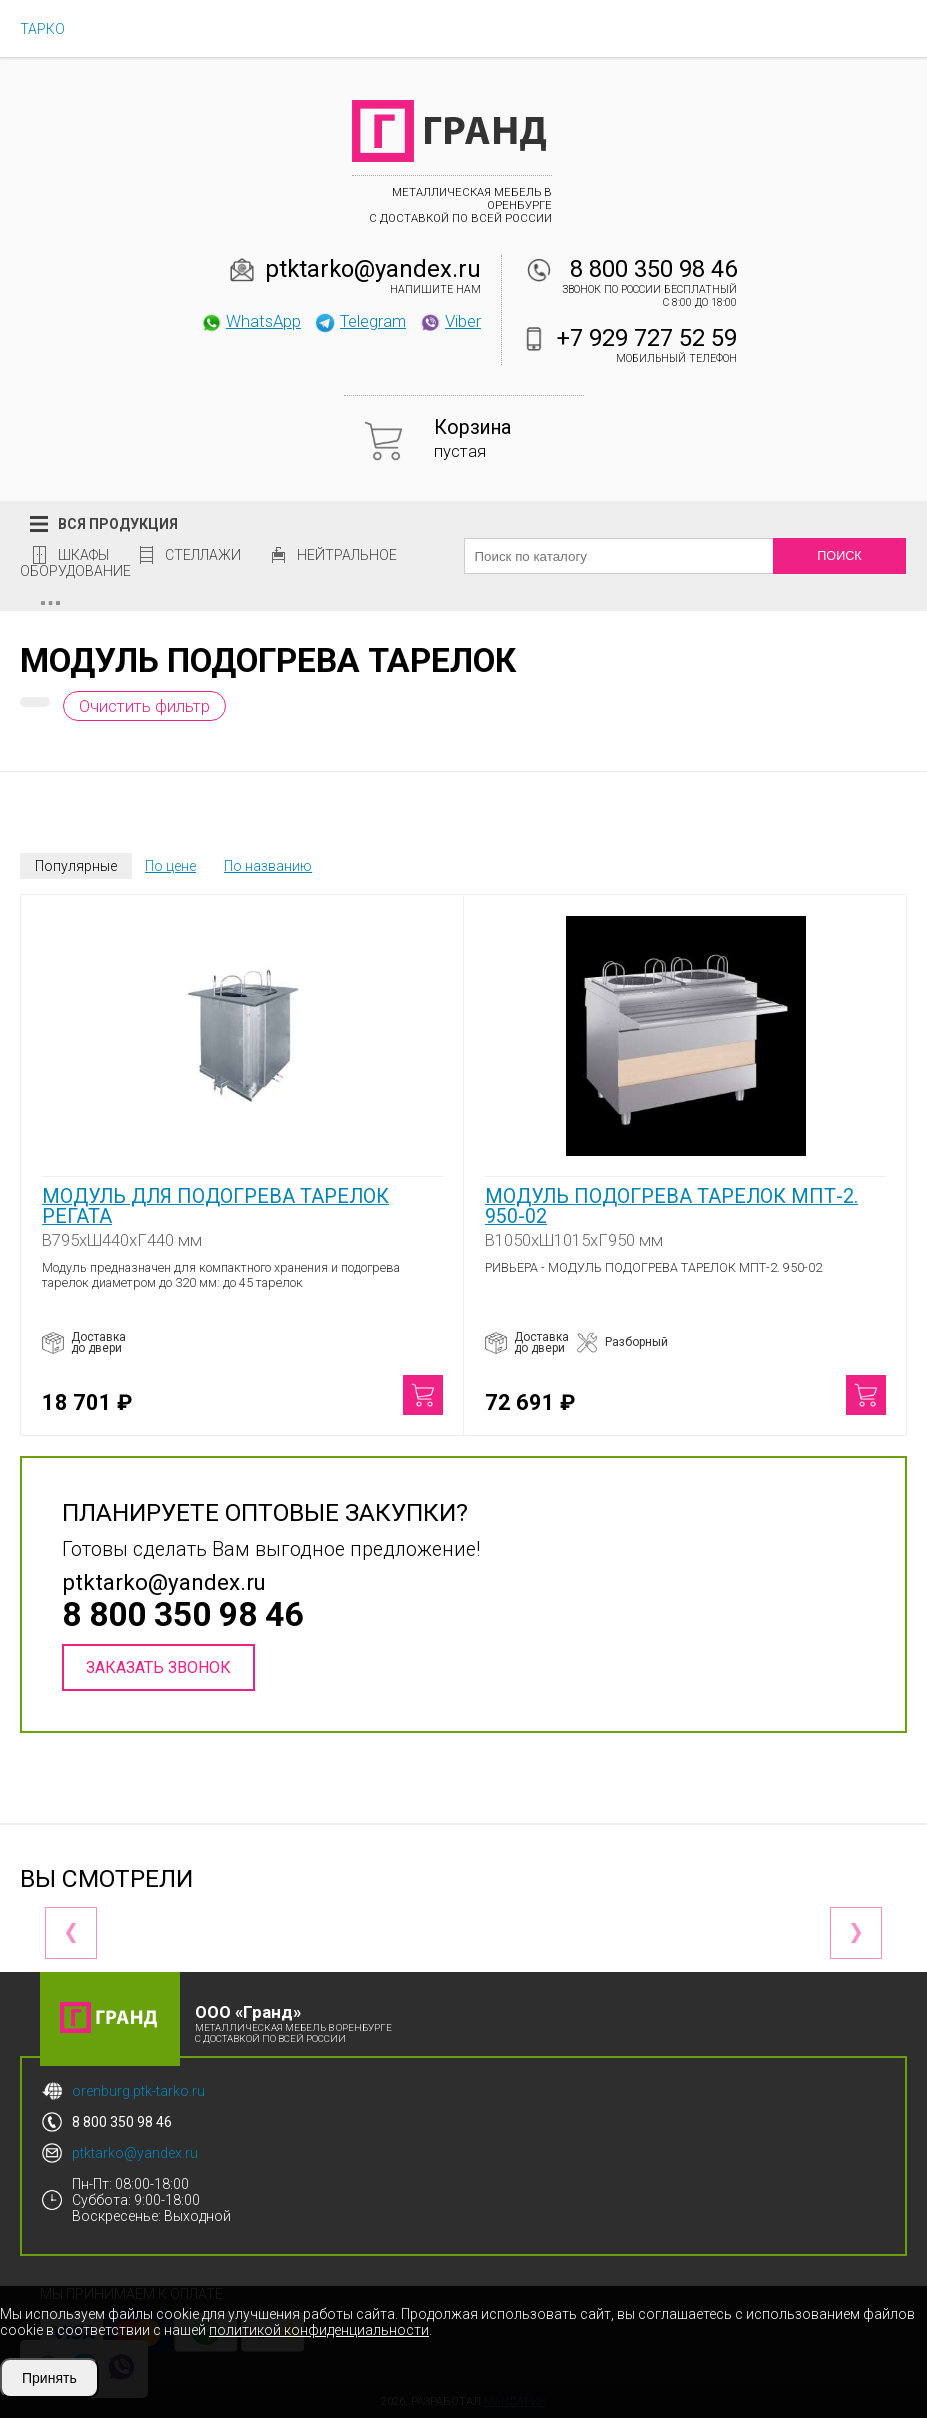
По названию (268, 866)
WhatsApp (250, 321)
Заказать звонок (158, 1667)
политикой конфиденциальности (319, 2330)
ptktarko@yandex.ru (373, 269)
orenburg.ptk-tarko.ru (138, 2091)
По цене (170, 866)
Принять (49, 2378)
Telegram (360, 321)
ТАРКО (42, 29)
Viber (450, 321)
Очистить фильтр (144, 706)
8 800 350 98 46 (653, 269)
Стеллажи (203, 555)
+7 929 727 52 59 (647, 338)
